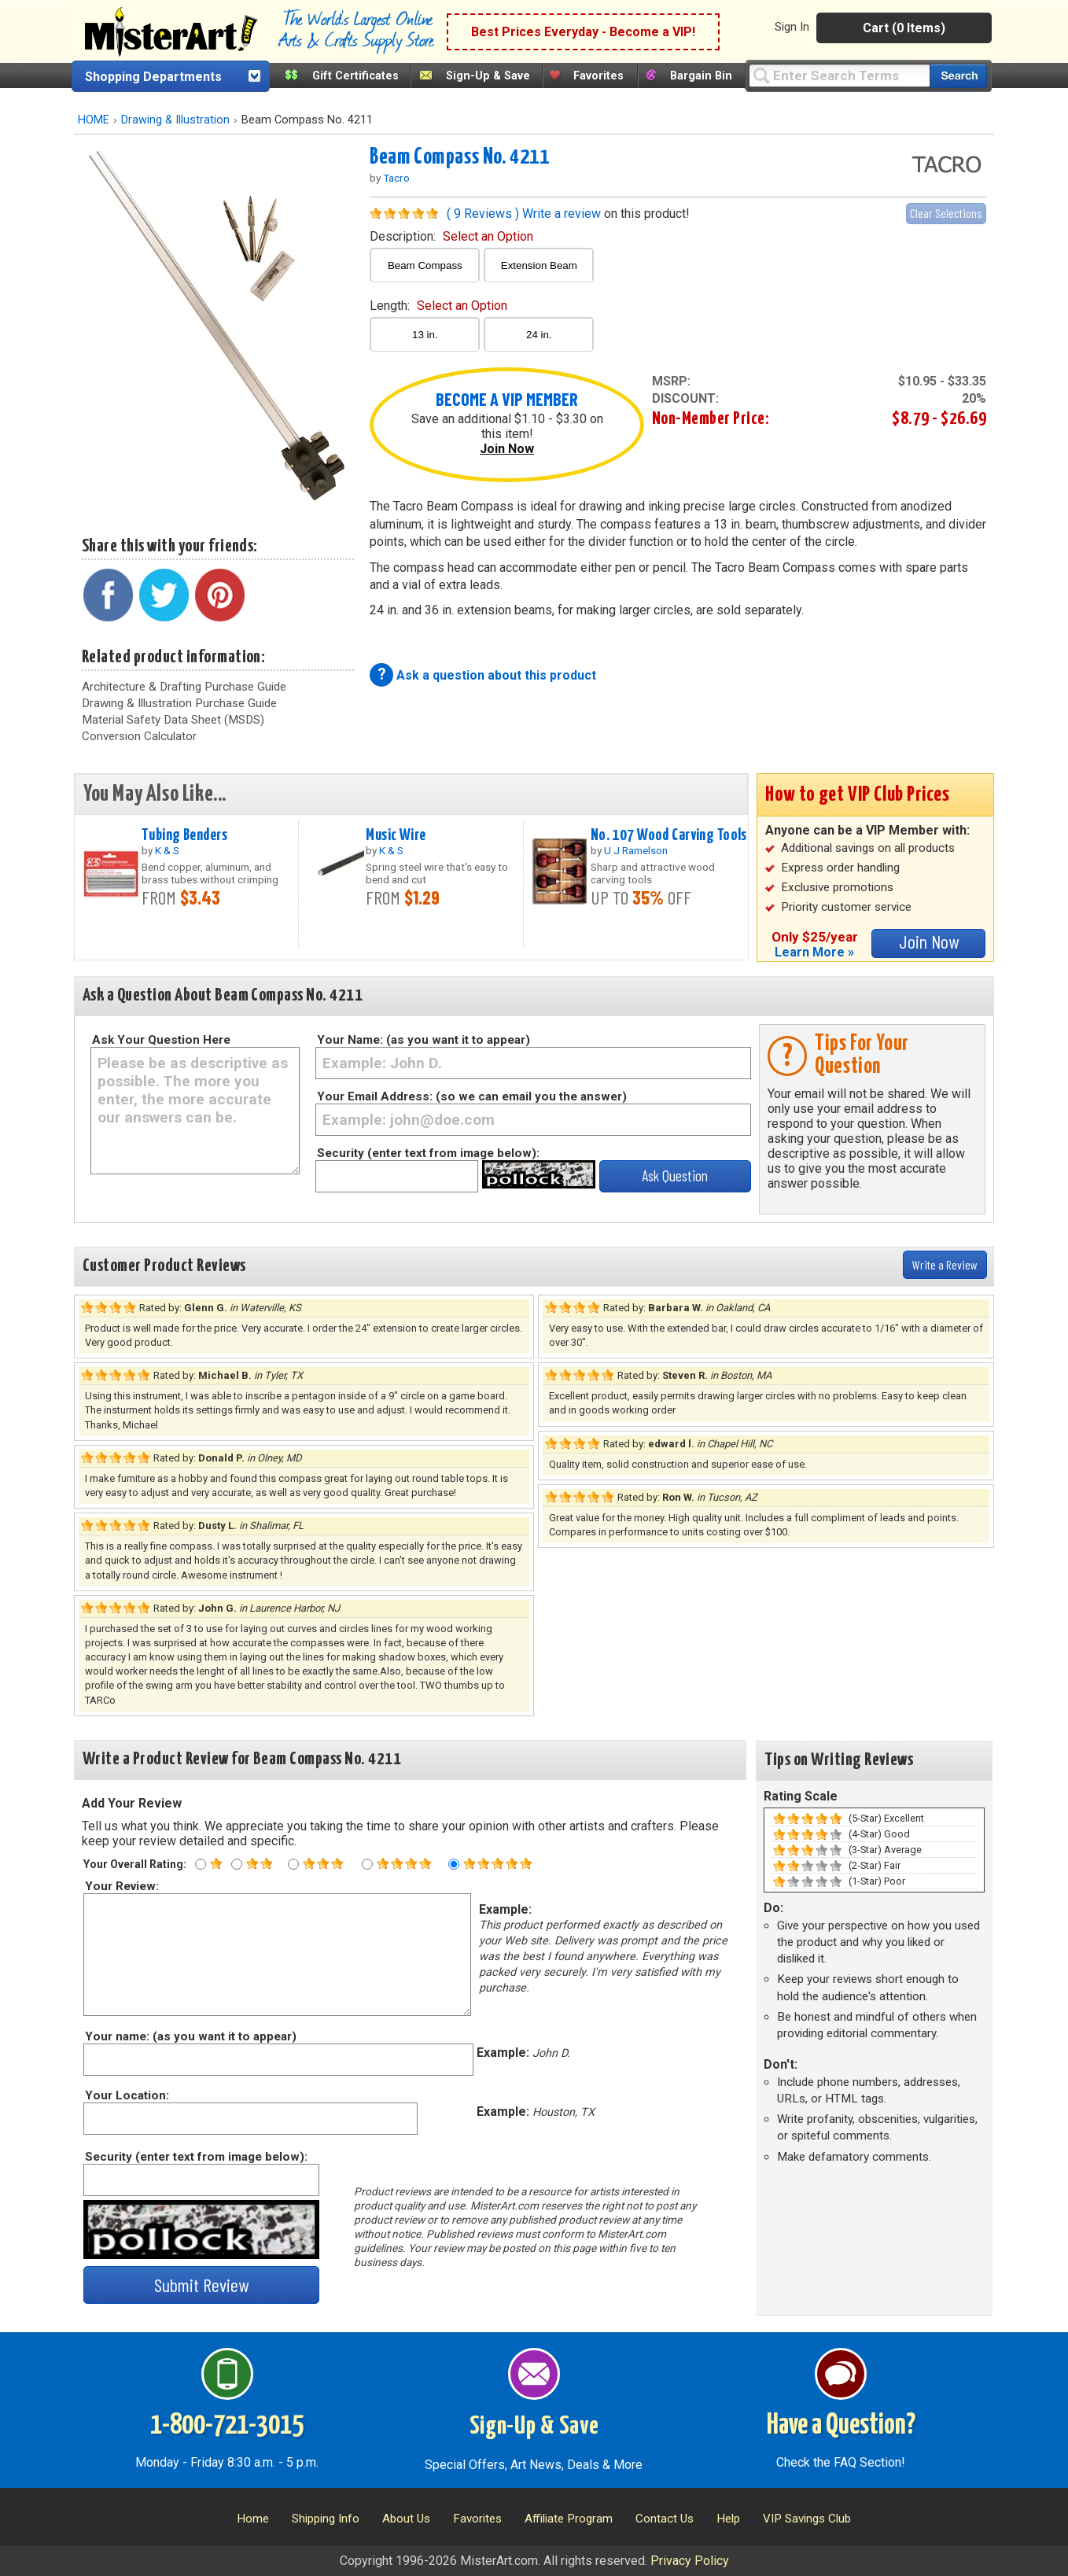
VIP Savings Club (807, 2519)
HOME (93, 120)
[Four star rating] (367, 1864)
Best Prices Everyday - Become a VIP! (583, 31)
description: (451, 236)
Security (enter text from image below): (428, 1153)
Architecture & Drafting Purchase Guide (184, 687)
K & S (167, 850)
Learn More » (814, 952)
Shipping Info (325, 2519)
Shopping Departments (153, 76)
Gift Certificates (355, 76)
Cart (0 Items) (904, 27)
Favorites (598, 76)
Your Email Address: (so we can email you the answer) (472, 1096)
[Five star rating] (454, 1864)
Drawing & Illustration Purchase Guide (179, 703)
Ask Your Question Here (161, 1040)
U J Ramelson (636, 850)
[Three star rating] (293, 1864)
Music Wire (395, 835)
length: (438, 305)
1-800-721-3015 (227, 2426)
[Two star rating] (237, 1864)
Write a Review (945, 1264)
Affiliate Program (569, 2519)
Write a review (561, 213)
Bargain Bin (701, 76)
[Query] (839, 75)
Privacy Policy (689, 2560)
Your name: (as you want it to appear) (189, 2036)
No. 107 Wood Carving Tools (669, 835)
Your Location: (126, 2095)
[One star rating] (201, 1864)
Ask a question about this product (496, 675)
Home (253, 2519)
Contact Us (664, 2519)
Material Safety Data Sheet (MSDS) (173, 720)
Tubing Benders (184, 835)
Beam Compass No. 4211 (460, 157)
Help (728, 2519)
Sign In (792, 27)
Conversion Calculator (139, 736)
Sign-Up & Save (488, 76)
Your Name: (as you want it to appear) (423, 1040)
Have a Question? (841, 2426)
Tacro (396, 177)
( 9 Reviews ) (483, 213)
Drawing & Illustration (175, 120)
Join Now (507, 448)
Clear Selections (946, 212)
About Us (406, 2519)
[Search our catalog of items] (958, 76)
